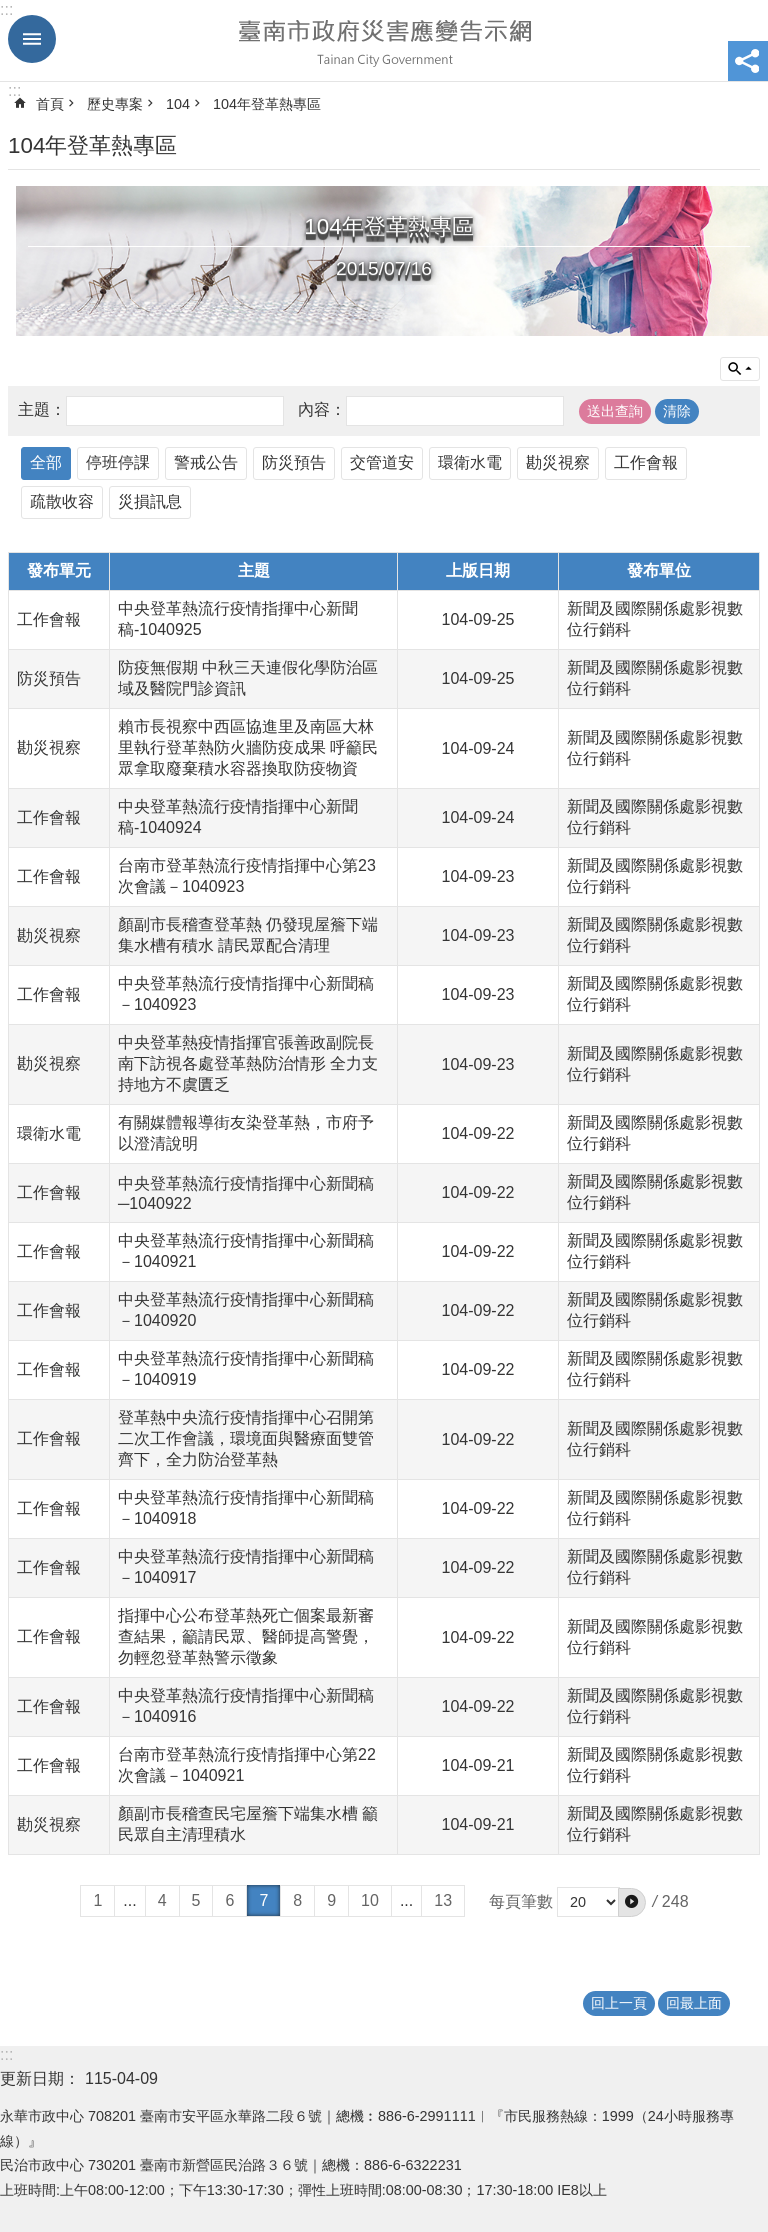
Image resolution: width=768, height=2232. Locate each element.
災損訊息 (150, 501)
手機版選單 (32, 39)
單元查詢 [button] (740, 369)
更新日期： (40, 2078)
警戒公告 (206, 462)
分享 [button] (748, 61)
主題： (42, 410)
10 (370, 1900)
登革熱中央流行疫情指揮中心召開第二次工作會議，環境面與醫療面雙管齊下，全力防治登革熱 (246, 1438)
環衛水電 (470, 462)
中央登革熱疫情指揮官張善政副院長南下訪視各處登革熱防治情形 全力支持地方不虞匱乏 (248, 1063)
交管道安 (382, 462)
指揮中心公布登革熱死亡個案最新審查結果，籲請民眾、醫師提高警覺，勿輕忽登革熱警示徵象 (246, 1636)
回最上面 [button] (694, 2003)
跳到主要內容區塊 (10, 10)
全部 (46, 462)
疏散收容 (62, 501)
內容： (322, 410)
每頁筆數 (521, 1901)
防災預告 (294, 462)
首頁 (50, 104)
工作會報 (646, 462)
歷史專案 (115, 104)
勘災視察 (558, 462)
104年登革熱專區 (267, 104)
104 (178, 104)
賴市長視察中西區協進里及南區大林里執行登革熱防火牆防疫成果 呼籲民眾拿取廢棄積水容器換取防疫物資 (248, 747)
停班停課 (118, 462)
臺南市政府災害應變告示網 (384, 41)
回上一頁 (619, 2003)
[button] (632, 1902)
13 (443, 1900)
